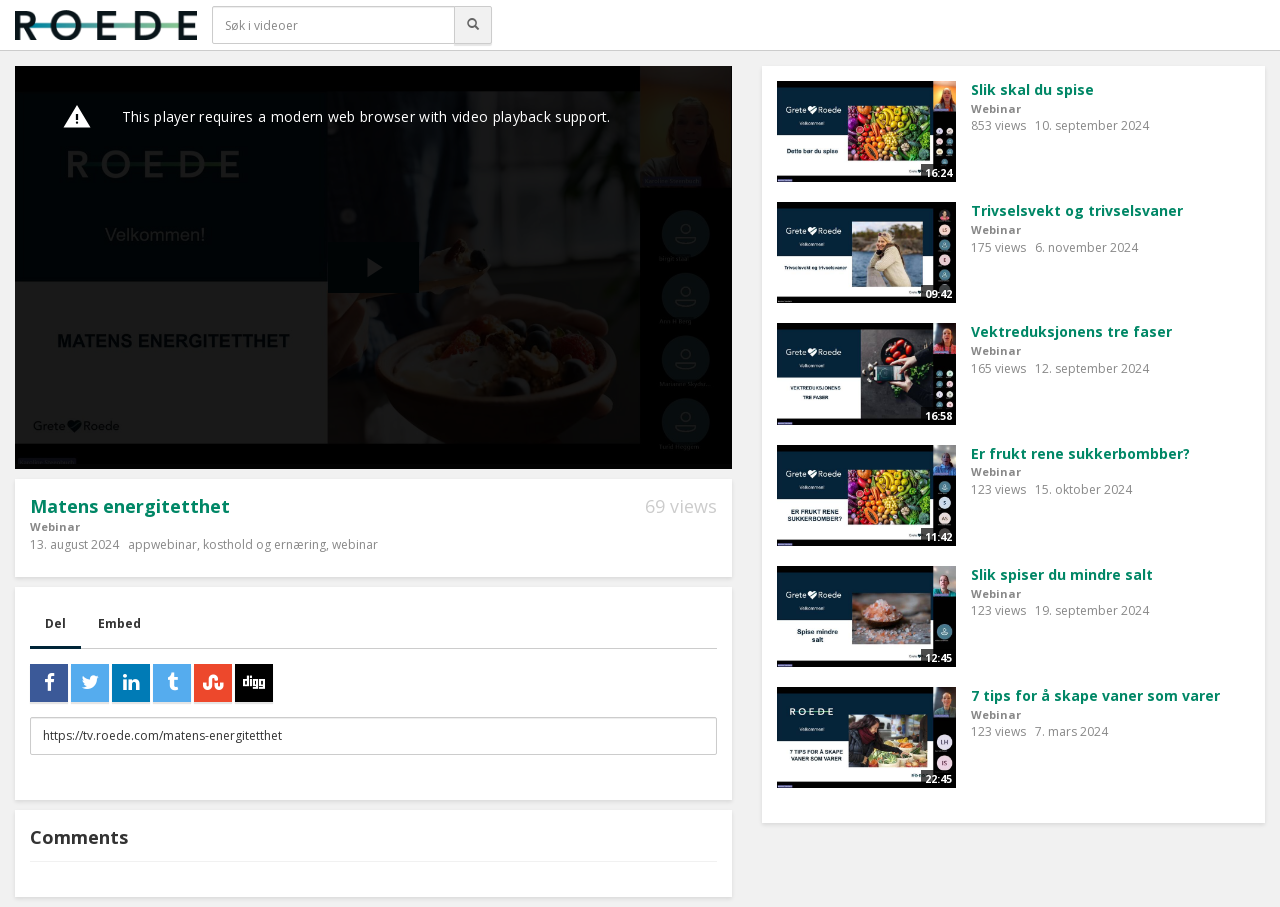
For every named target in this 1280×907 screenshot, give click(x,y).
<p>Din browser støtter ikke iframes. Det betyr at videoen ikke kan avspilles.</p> (373, 267)
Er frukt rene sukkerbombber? (1080, 453)
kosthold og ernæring (264, 544)
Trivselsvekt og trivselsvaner (1077, 210)
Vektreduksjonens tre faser (1071, 331)
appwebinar (162, 544)
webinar (355, 544)
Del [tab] (55, 623)
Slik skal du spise (1032, 89)
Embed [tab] (119, 623)
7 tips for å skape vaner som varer (1095, 695)
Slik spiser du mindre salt (1062, 574)
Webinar (55, 526)
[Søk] (473, 25)
